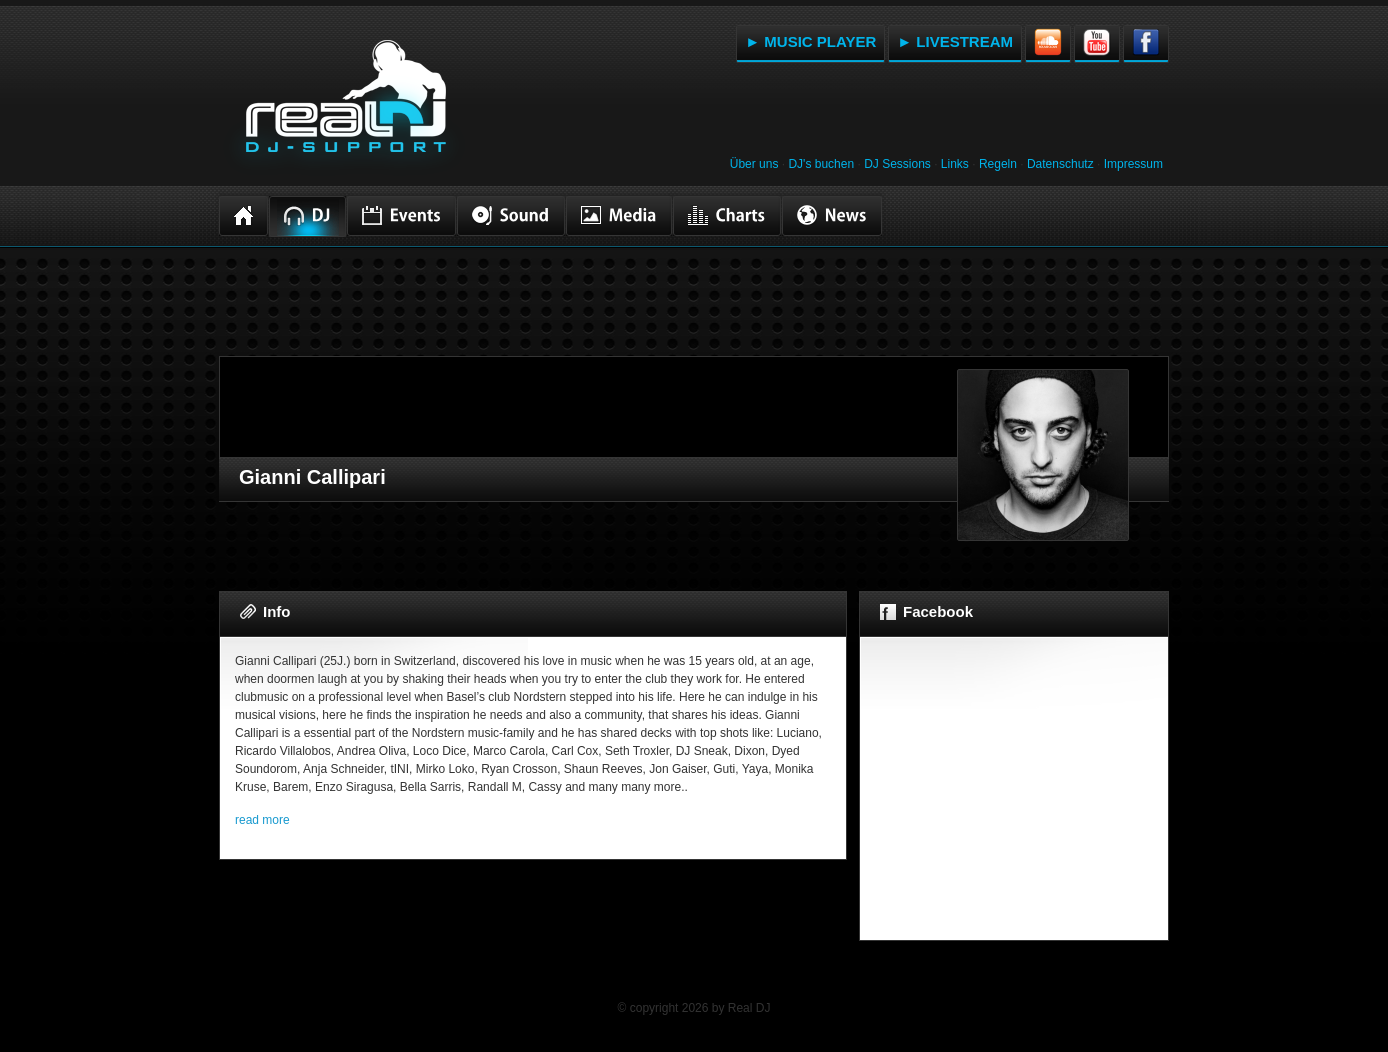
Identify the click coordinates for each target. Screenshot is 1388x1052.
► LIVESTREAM (955, 41)
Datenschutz (1060, 164)
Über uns (754, 164)
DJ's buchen (821, 164)
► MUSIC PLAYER (810, 41)
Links (955, 164)
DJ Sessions (897, 164)
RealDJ (344, 108)
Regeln (998, 164)
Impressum (1133, 164)
